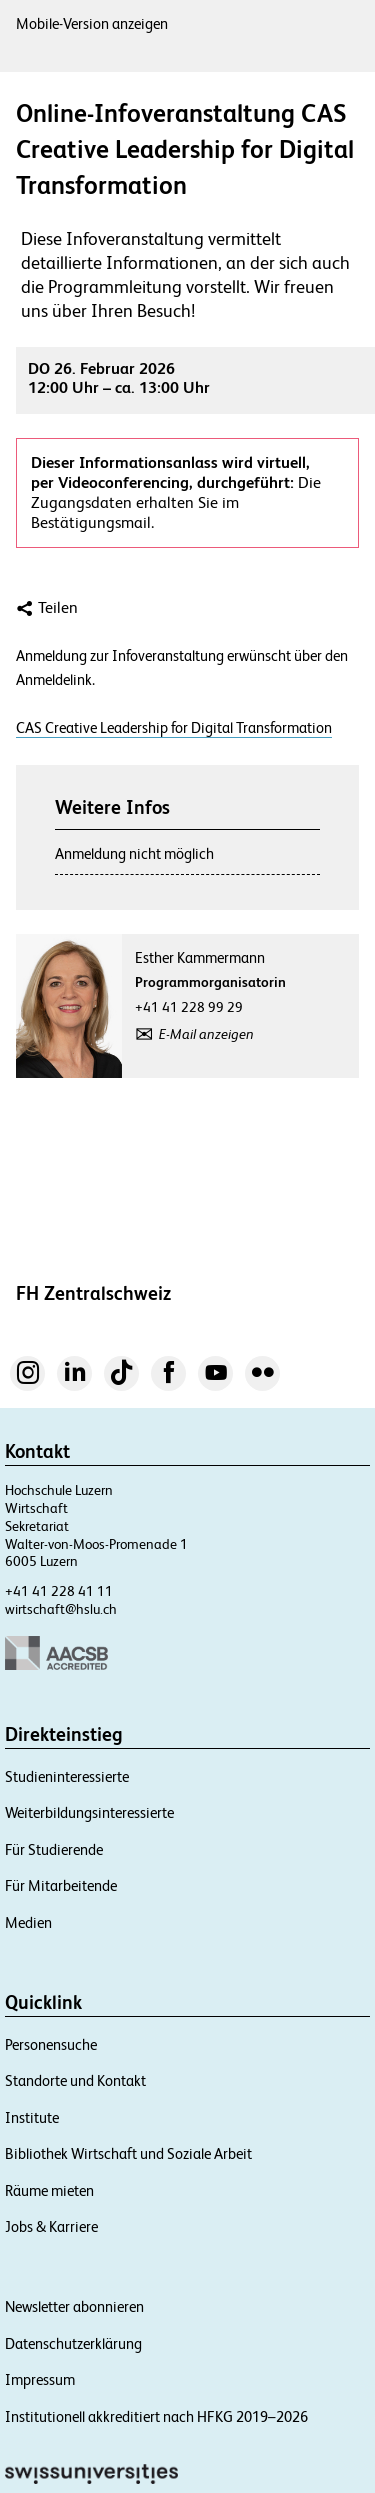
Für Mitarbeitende (61, 1885)
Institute (32, 2117)
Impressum (40, 2379)
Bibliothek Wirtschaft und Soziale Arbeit (128, 2153)
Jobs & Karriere (51, 2226)
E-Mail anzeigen (206, 1034)
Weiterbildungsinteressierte (89, 1812)
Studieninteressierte (67, 1776)
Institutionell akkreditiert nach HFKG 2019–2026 (156, 2416)
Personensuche (51, 2044)
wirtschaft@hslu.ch (61, 1609)
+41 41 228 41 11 (59, 1591)
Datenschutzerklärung (73, 2343)
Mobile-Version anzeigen (92, 23)
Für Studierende (54, 1849)
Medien (28, 1922)
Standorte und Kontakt (75, 2080)
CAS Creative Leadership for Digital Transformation (174, 728)
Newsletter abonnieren (74, 2306)
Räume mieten (49, 2190)
